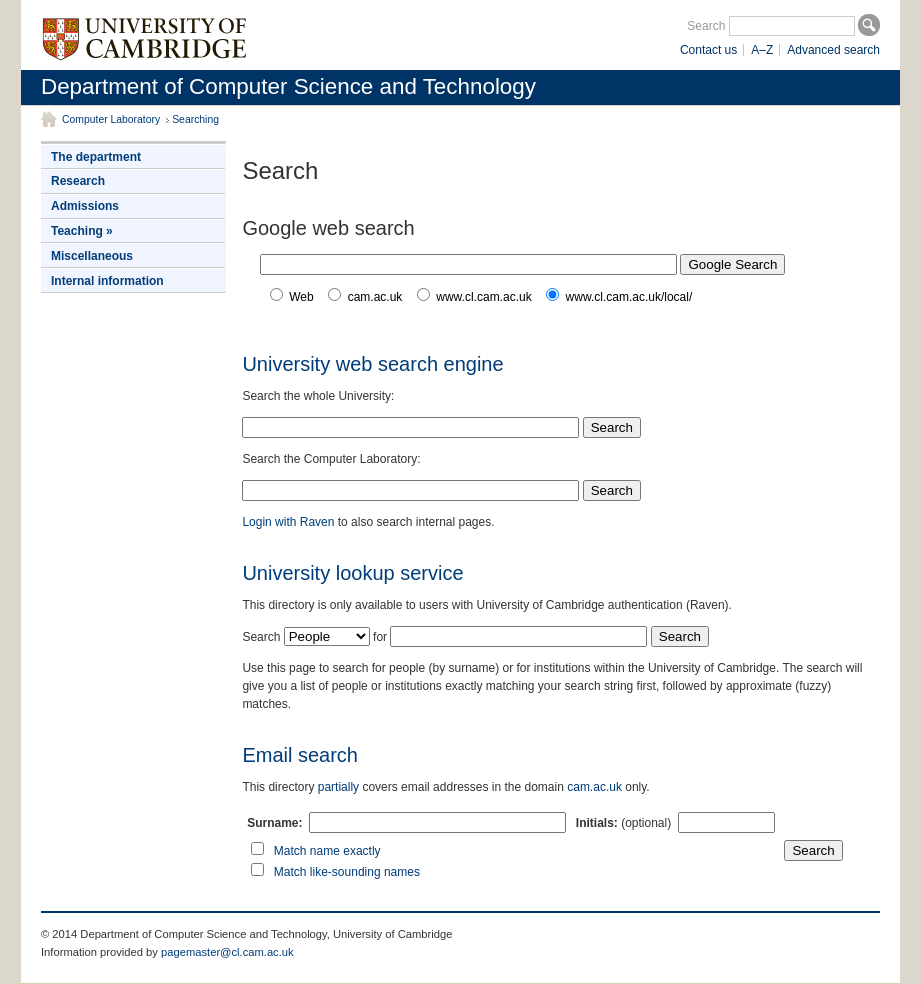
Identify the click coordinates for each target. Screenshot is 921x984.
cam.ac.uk (594, 787)
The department (96, 157)
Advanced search (833, 50)
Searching (195, 119)
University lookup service (352, 573)
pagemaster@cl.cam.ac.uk (227, 952)
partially (338, 787)
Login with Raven (288, 522)
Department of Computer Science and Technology (288, 86)
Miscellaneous (92, 256)
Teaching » (82, 231)
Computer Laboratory (111, 119)
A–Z (762, 50)
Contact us (708, 50)
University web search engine (372, 364)
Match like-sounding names (347, 872)
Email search (300, 755)
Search (706, 26)
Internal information (107, 281)
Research (78, 181)
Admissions (85, 206)
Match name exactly (327, 851)
